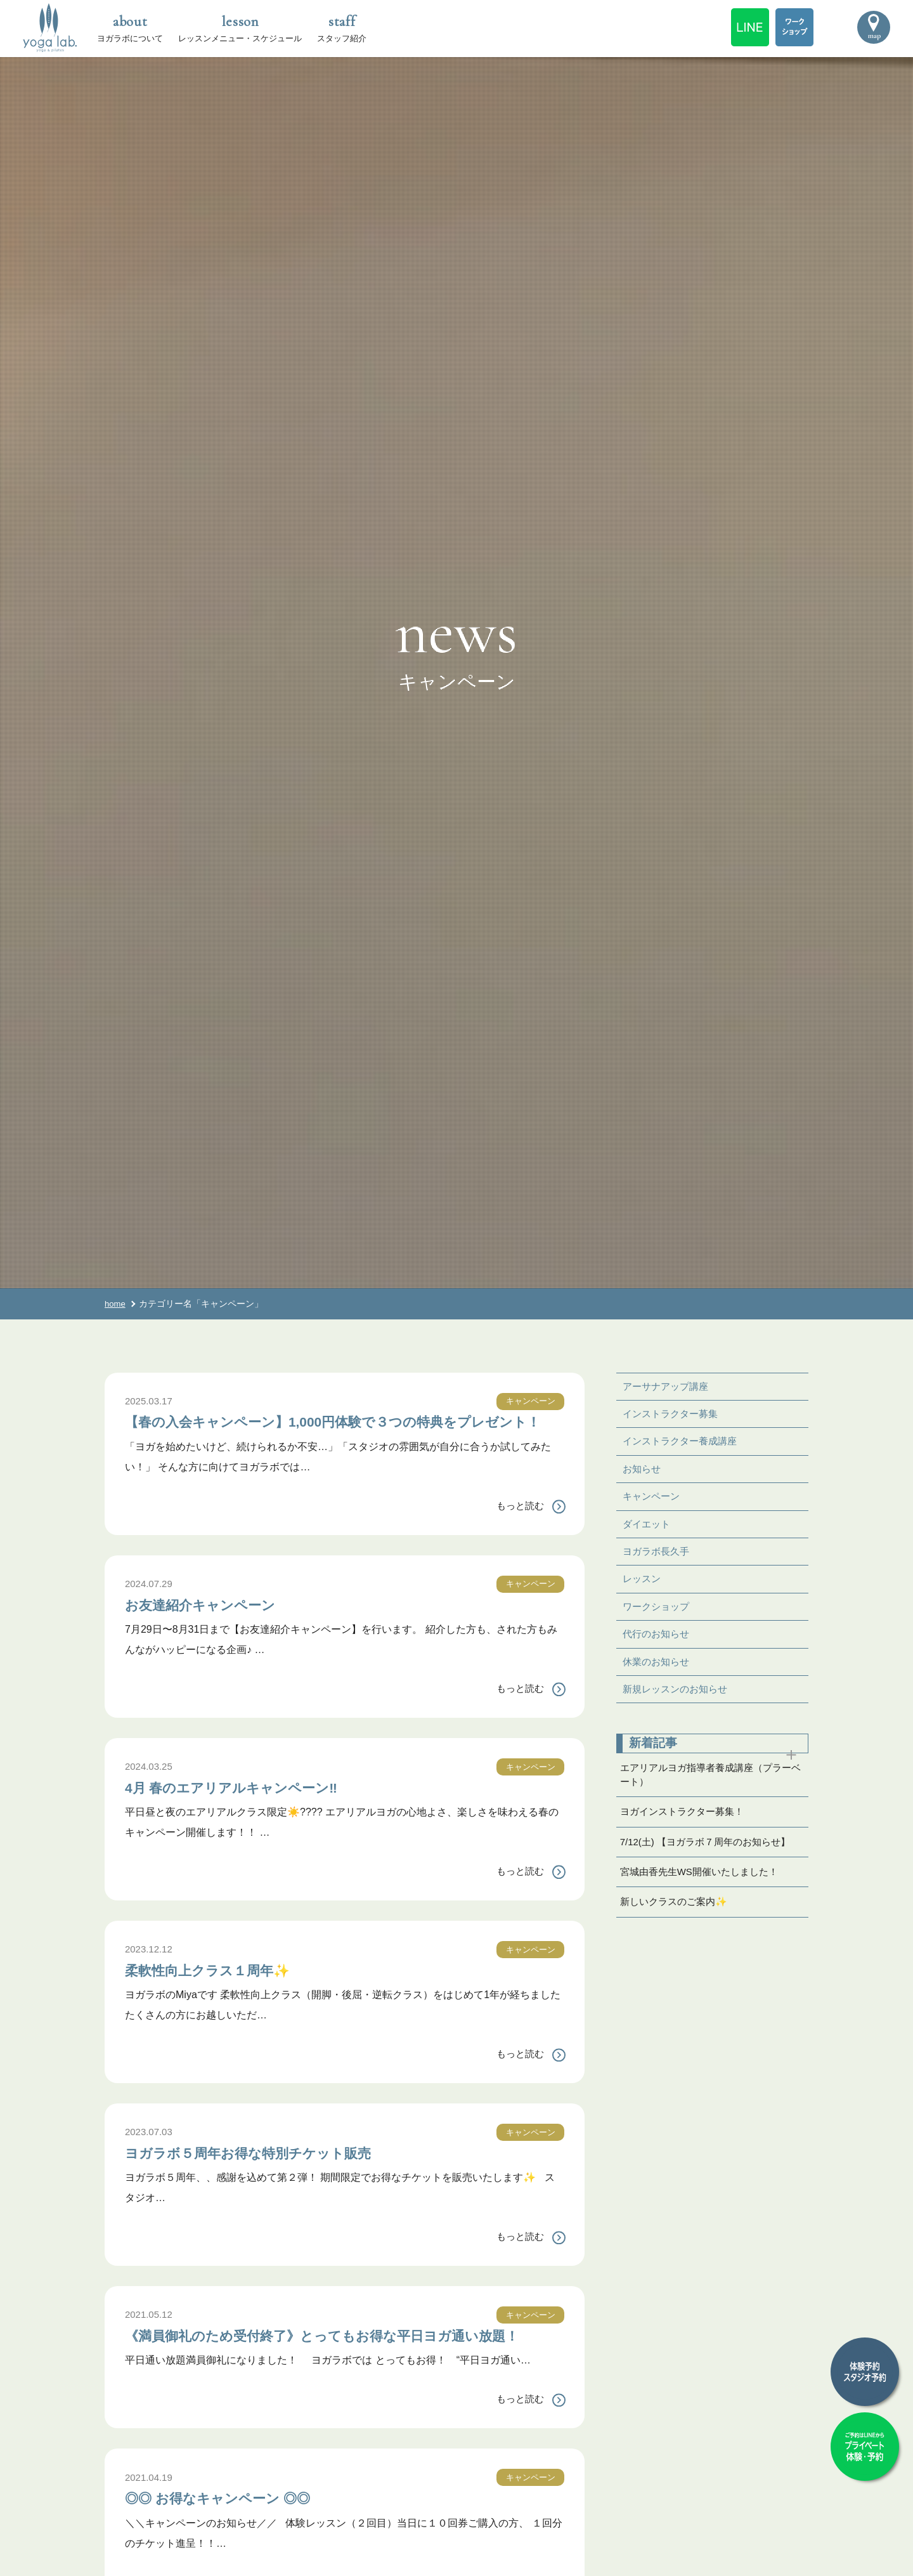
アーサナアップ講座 (668, 1387)
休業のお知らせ (658, 1672)
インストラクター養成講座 (683, 1444)
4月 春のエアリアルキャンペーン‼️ (256, 1806)
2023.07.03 (150, 2152)
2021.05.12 (150, 2334)
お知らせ (643, 1472)
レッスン (643, 1586)
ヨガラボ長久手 (658, 1558)
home (116, 1303)
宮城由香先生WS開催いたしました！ (704, 1893)
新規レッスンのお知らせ (678, 1701)
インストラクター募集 (673, 1415)
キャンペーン (528, 1401)
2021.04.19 (150, 2517)
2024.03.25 (150, 1786)
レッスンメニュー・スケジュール (240, 27)
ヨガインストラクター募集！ (686, 1829)
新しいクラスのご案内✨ (677, 1925)
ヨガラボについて (130, 27)
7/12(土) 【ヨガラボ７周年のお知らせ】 (710, 1860)
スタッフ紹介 (341, 27)
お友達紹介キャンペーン (217, 1623)
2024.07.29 (150, 1604)
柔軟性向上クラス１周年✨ (227, 1989)
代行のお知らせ (658, 1643)
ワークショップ (658, 1615)
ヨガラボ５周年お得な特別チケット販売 (276, 2171)
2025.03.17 (150, 1401)
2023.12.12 (150, 1969)
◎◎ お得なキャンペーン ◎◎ (239, 2537)
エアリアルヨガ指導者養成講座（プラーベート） (711, 1789)
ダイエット (648, 1529)
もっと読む (518, 1525)
